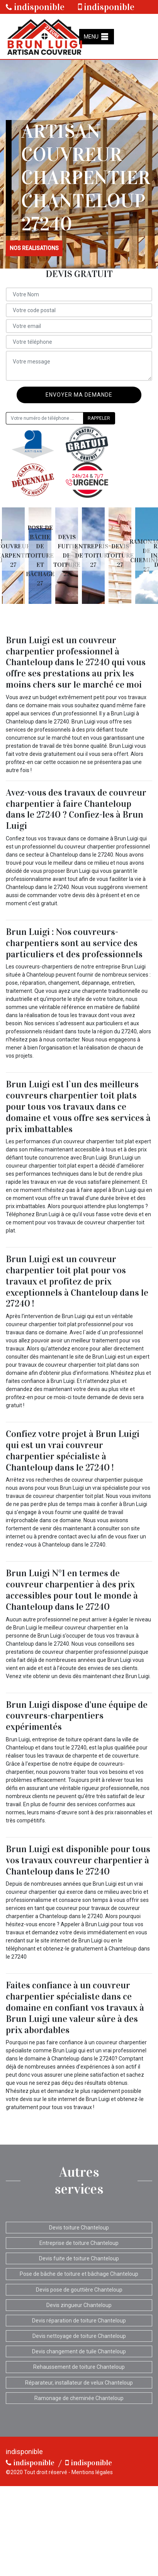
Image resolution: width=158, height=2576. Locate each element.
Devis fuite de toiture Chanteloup (79, 2258)
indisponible (35, 7)
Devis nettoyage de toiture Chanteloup (79, 2336)
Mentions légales (92, 2472)
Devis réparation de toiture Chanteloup (79, 2320)
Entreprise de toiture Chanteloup (79, 2243)
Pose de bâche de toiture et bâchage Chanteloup (79, 2274)
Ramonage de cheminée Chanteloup (79, 2398)
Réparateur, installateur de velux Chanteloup (79, 2383)
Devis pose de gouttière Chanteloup (79, 2290)
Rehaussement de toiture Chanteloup (79, 2367)
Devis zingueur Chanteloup (79, 2305)
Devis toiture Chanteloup (79, 2227)
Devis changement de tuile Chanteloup (79, 2351)
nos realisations (34, 248)
